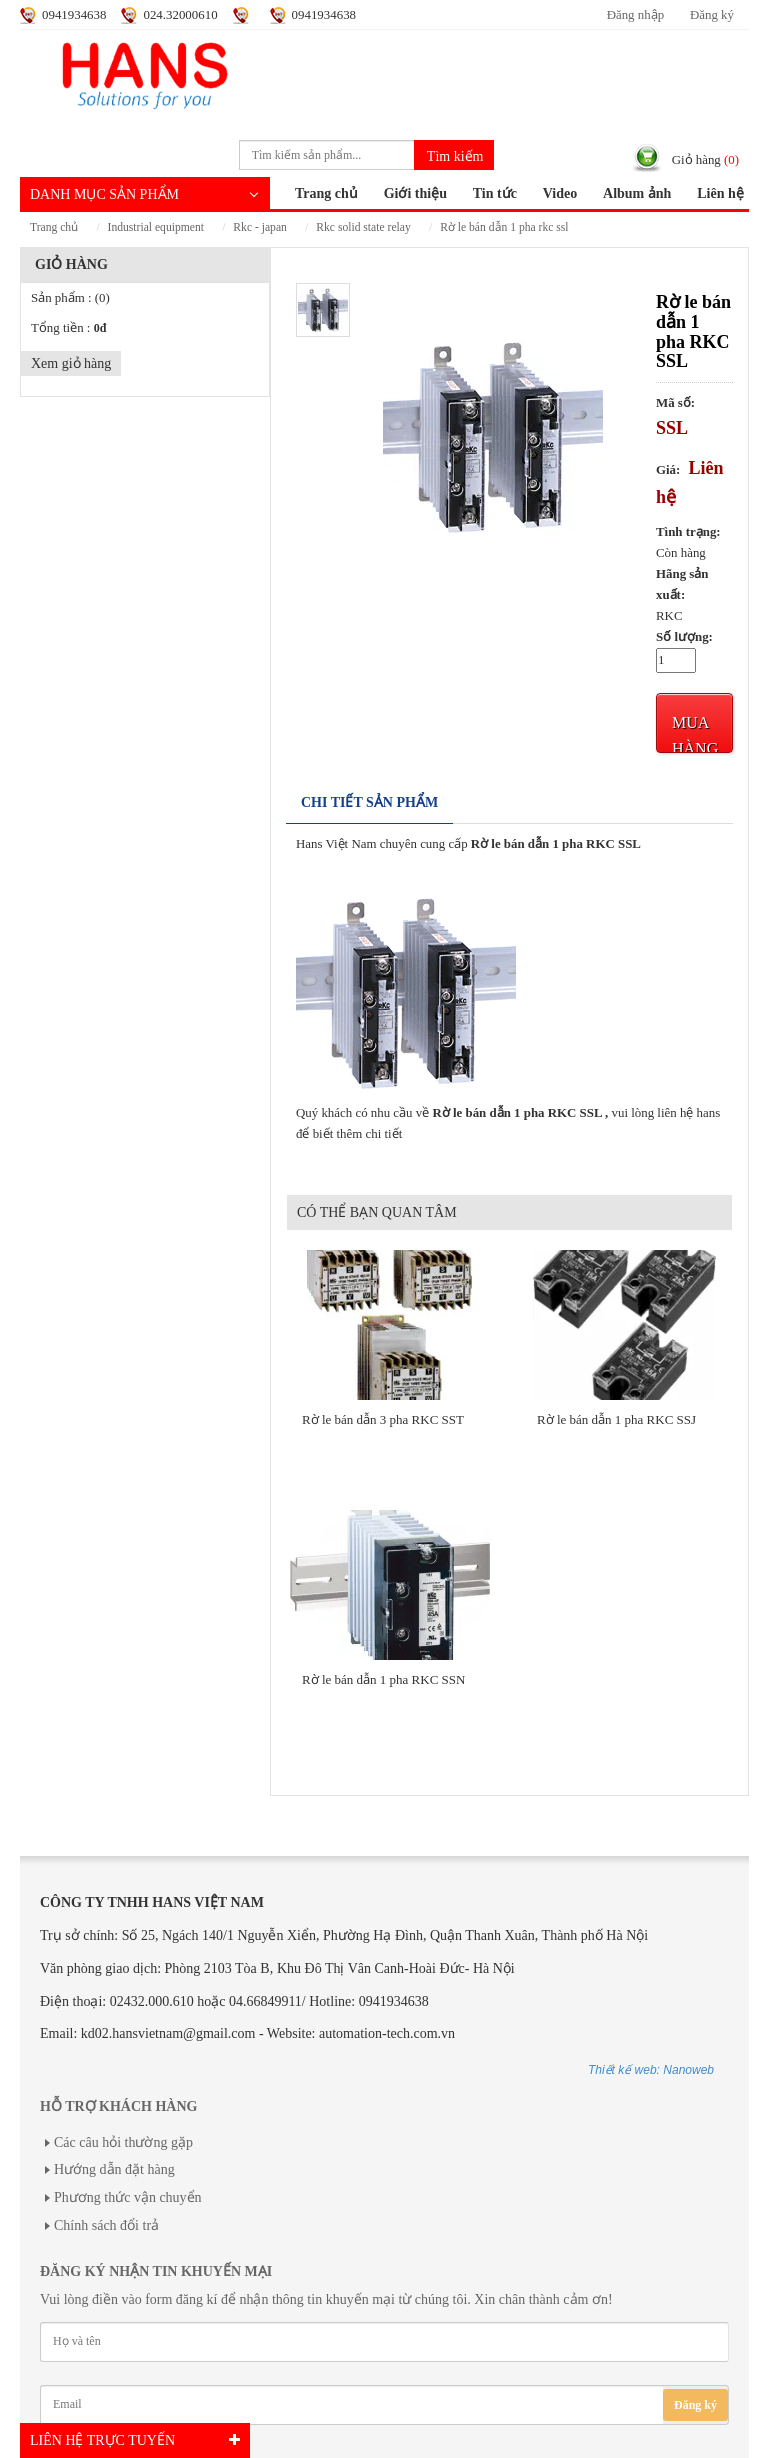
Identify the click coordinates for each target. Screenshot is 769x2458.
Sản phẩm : (70, 298)
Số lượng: (684, 637)
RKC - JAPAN (260, 227)
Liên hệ (720, 193)
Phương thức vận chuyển (128, 2197)
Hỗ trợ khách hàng (118, 2106)
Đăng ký (712, 15)
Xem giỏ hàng (71, 363)
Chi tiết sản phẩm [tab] (369, 802)
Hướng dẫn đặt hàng (114, 2169)
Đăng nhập (635, 15)
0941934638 (74, 15)
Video (560, 193)
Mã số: (675, 403)
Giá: (668, 470)
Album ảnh (637, 193)
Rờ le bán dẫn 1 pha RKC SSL (504, 227)
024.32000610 (180, 15)
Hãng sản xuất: (682, 584)
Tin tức (495, 193)
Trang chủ (326, 193)
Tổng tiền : (68, 328)
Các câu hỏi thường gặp (123, 2142)
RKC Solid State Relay (363, 227)
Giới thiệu (415, 193)
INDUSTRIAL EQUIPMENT (156, 227)
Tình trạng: (688, 532)
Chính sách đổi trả (106, 2225)
